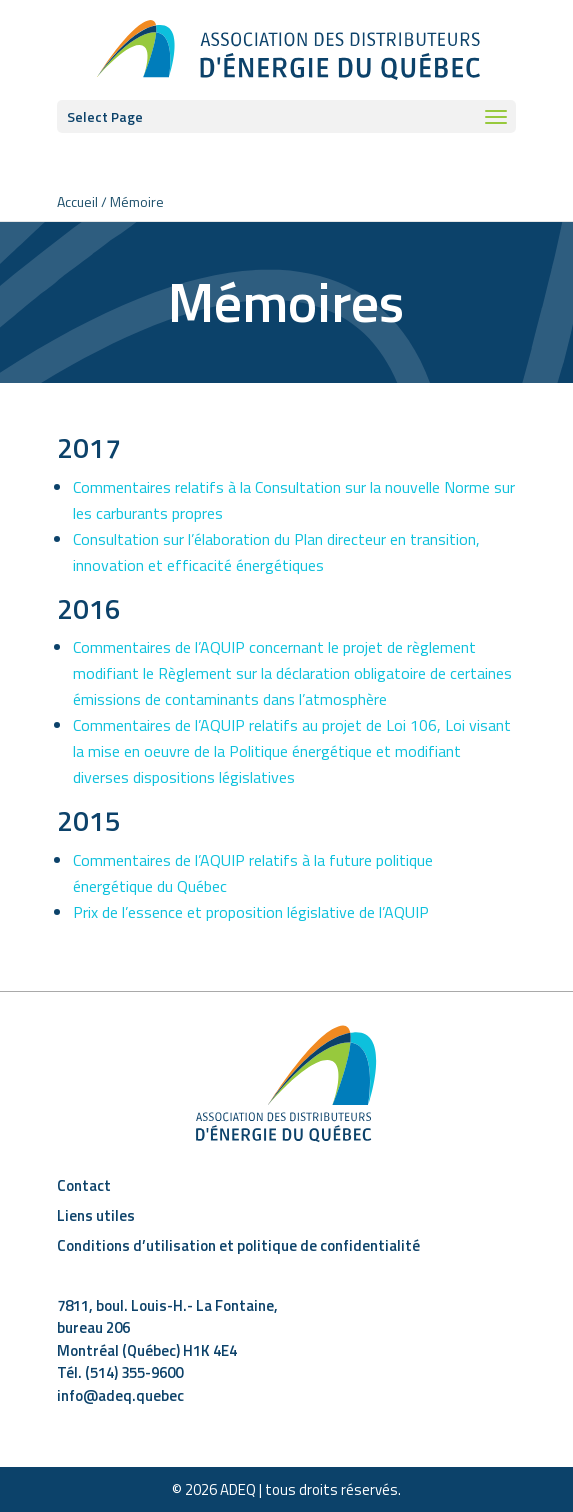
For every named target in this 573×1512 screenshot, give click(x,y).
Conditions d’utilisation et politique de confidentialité (238, 1245)
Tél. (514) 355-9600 (120, 1372)
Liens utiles (96, 1215)
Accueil (77, 201)
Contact (84, 1185)
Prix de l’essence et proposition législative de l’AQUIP (251, 912)
